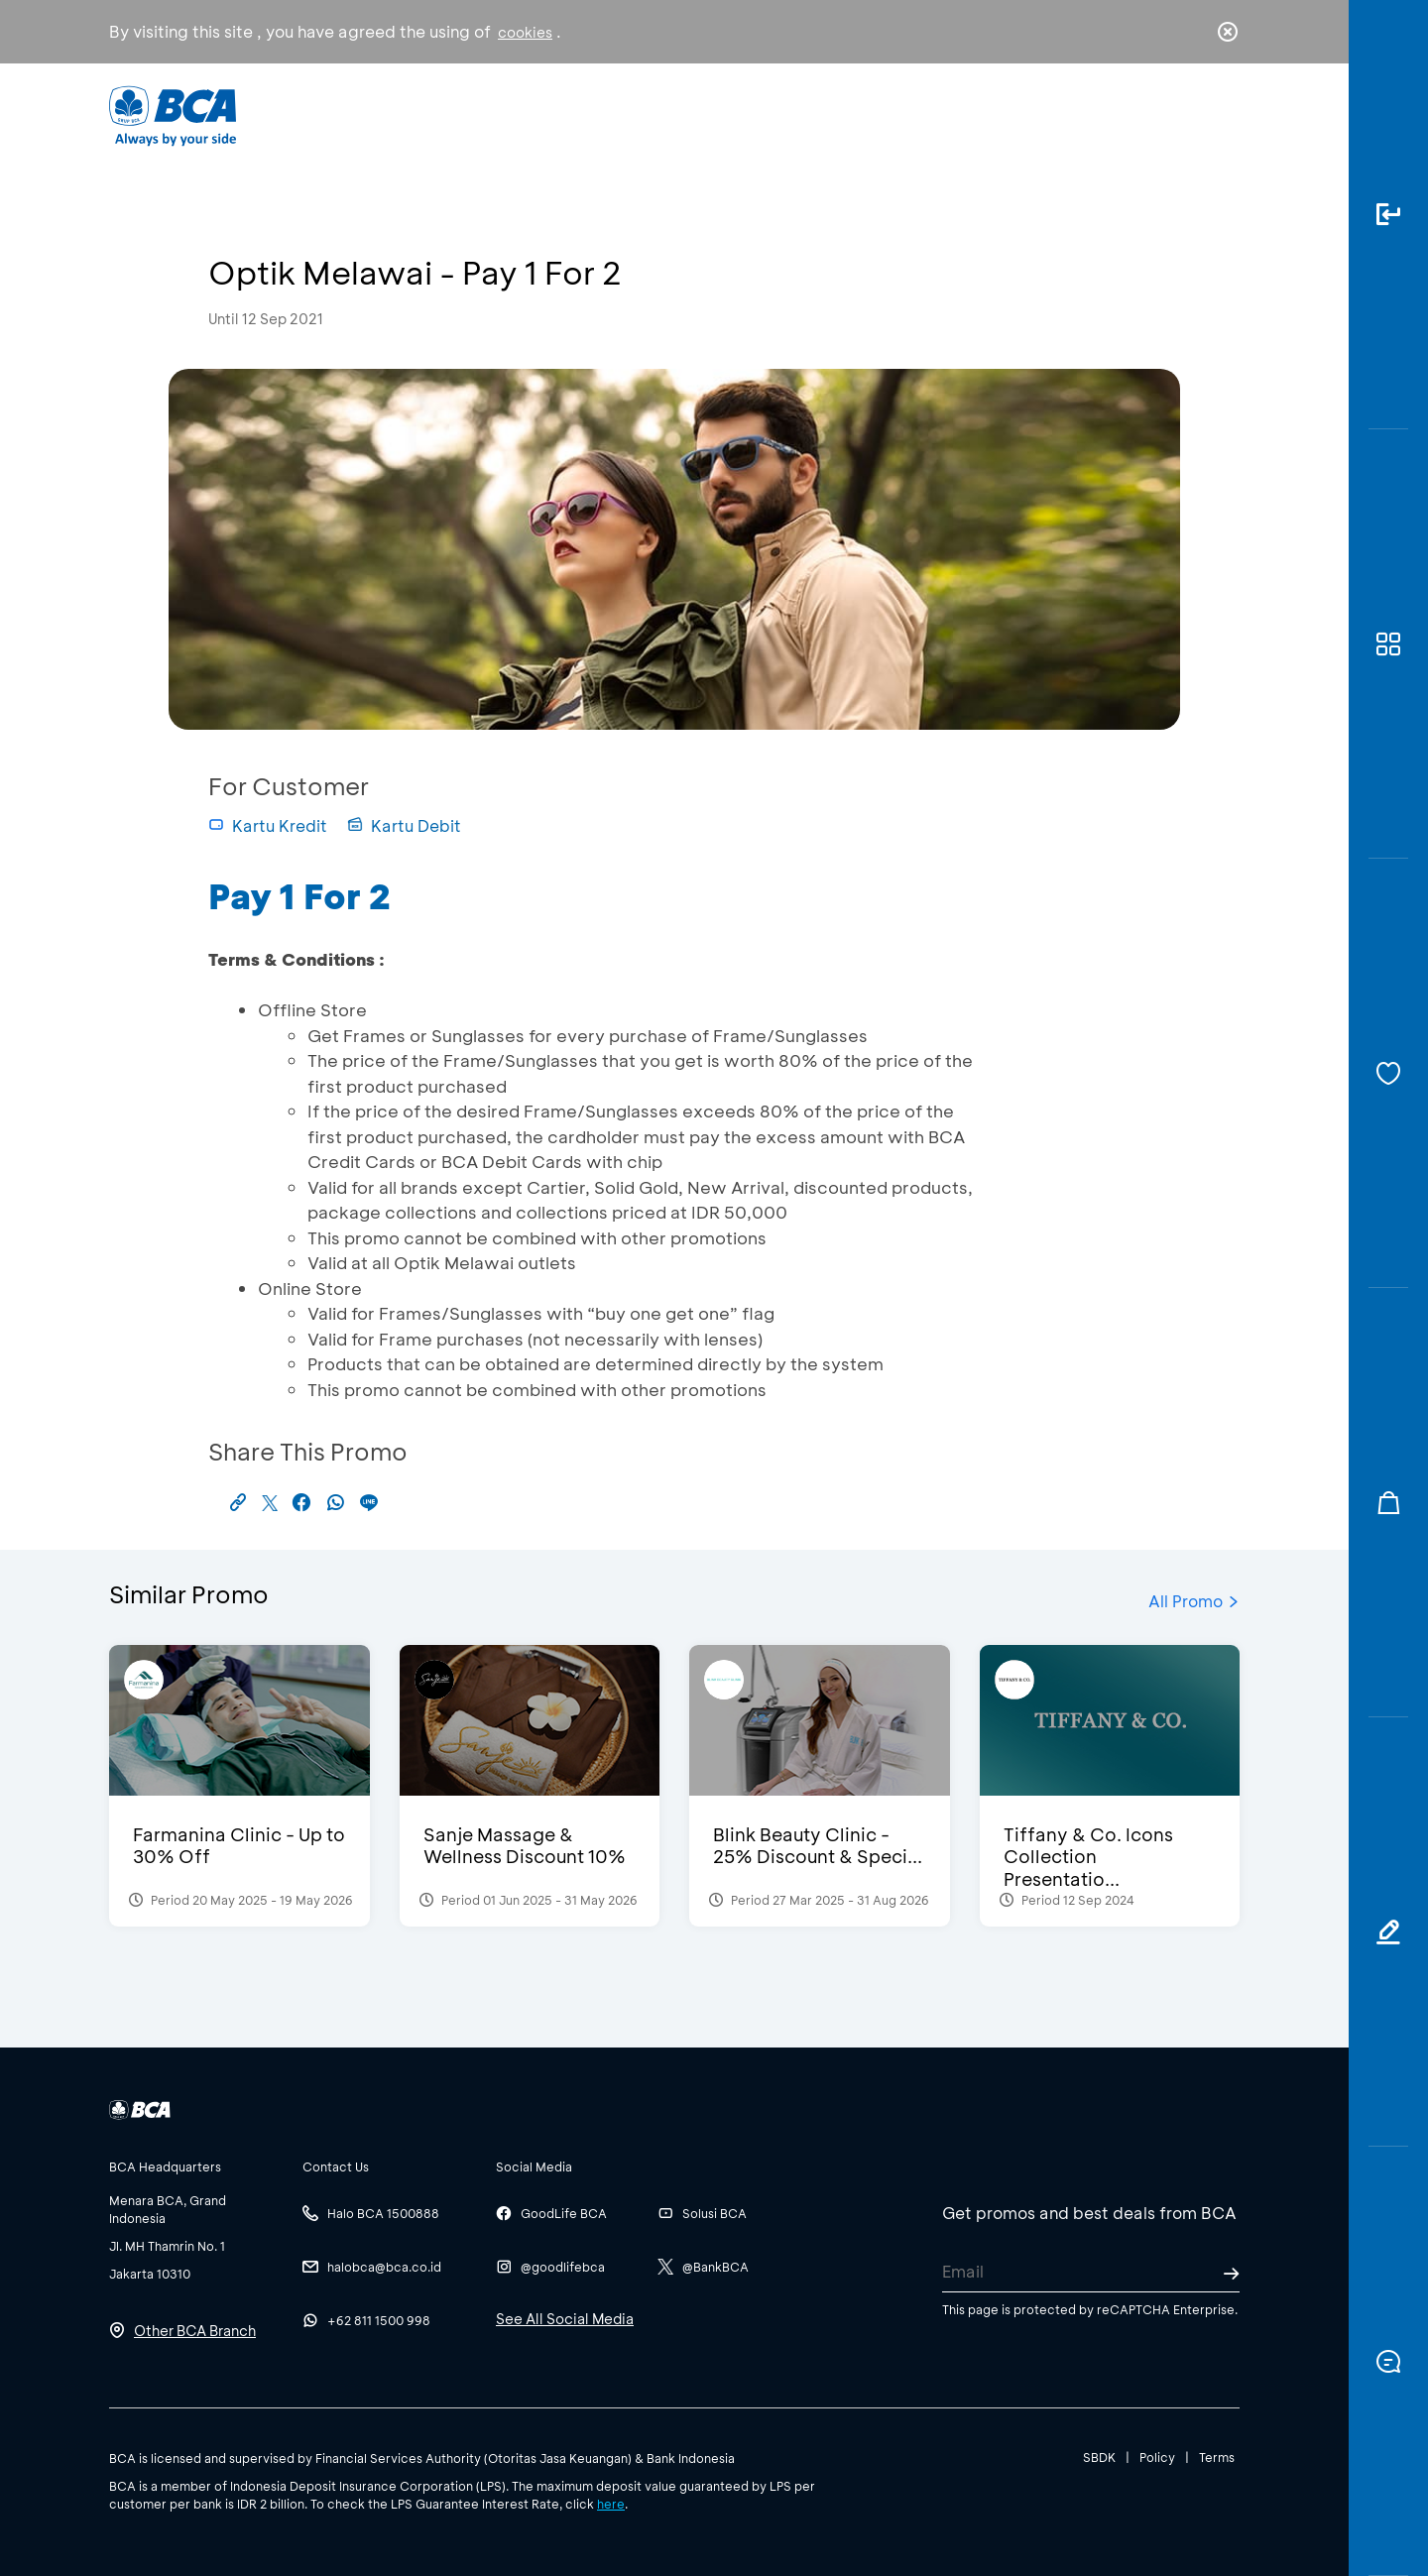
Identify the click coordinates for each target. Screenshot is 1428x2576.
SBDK (1099, 2457)
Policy (1157, 2457)
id (1187, 116)
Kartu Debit (404, 825)
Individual (515, 114)
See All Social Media (565, 2318)
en (1222, 116)
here (611, 2504)
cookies (525, 32)
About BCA (788, 114)
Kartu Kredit (267, 825)
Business (648, 114)
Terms (1217, 2457)
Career (921, 114)
